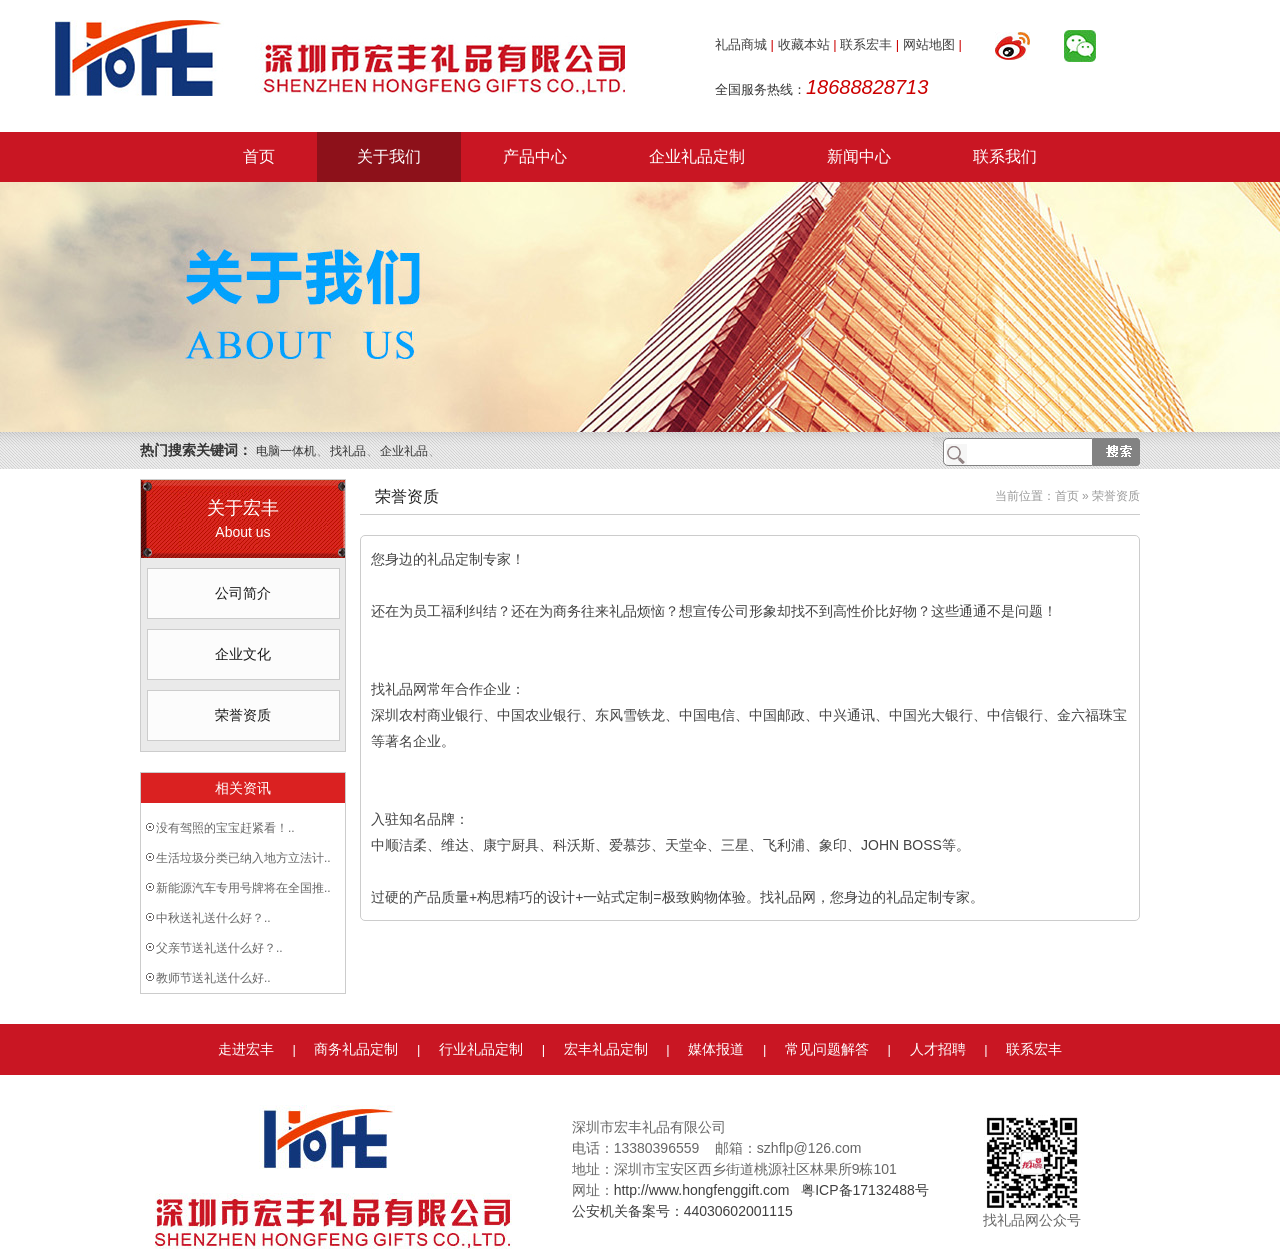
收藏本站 (804, 44)
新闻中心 (859, 156)
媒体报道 (716, 1049)
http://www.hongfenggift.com (702, 1190)
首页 (259, 156)
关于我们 (389, 156)
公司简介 (243, 593)
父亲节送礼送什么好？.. (219, 948)
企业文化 (243, 654)
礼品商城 (741, 44)
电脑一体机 (286, 451)
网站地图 (929, 44)
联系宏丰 (866, 44)
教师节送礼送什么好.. (213, 978)
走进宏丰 (246, 1049)
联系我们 (1005, 156)
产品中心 (535, 156)
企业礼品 (404, 451)
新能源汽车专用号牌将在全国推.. (243, 888)
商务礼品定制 (356, 1049)
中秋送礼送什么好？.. (213, 918)
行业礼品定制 (481, 1049)
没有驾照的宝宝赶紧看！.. (225, 828)
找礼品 (348, 451)
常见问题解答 (827, 1049)
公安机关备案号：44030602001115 (682, 1211)
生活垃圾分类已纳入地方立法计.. (243, 858)
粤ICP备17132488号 (865, 1190)
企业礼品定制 (697, 156)
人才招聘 (938, 1049)
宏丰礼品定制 (606, 1049)
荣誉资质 (243, 715)
